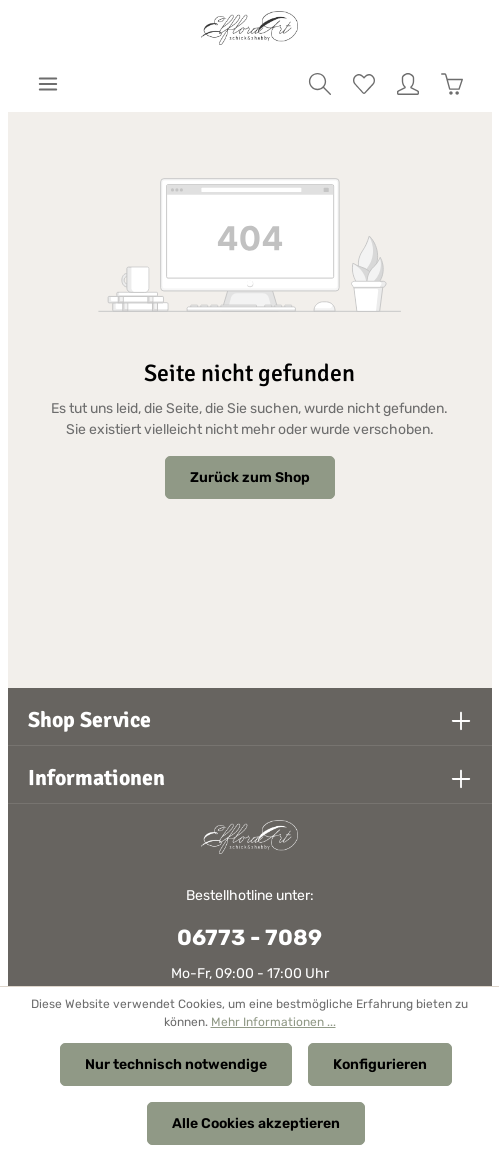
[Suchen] (320, 84)
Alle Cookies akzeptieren (256, 1123)
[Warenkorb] (452, 84)
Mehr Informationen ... (273, 1022)
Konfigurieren (380, 1064)
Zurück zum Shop (250, 477)
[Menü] (48, 84)
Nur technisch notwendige (176, 1064)
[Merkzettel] (364, 84)
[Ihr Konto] (408, 84)
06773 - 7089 (249, 937)
